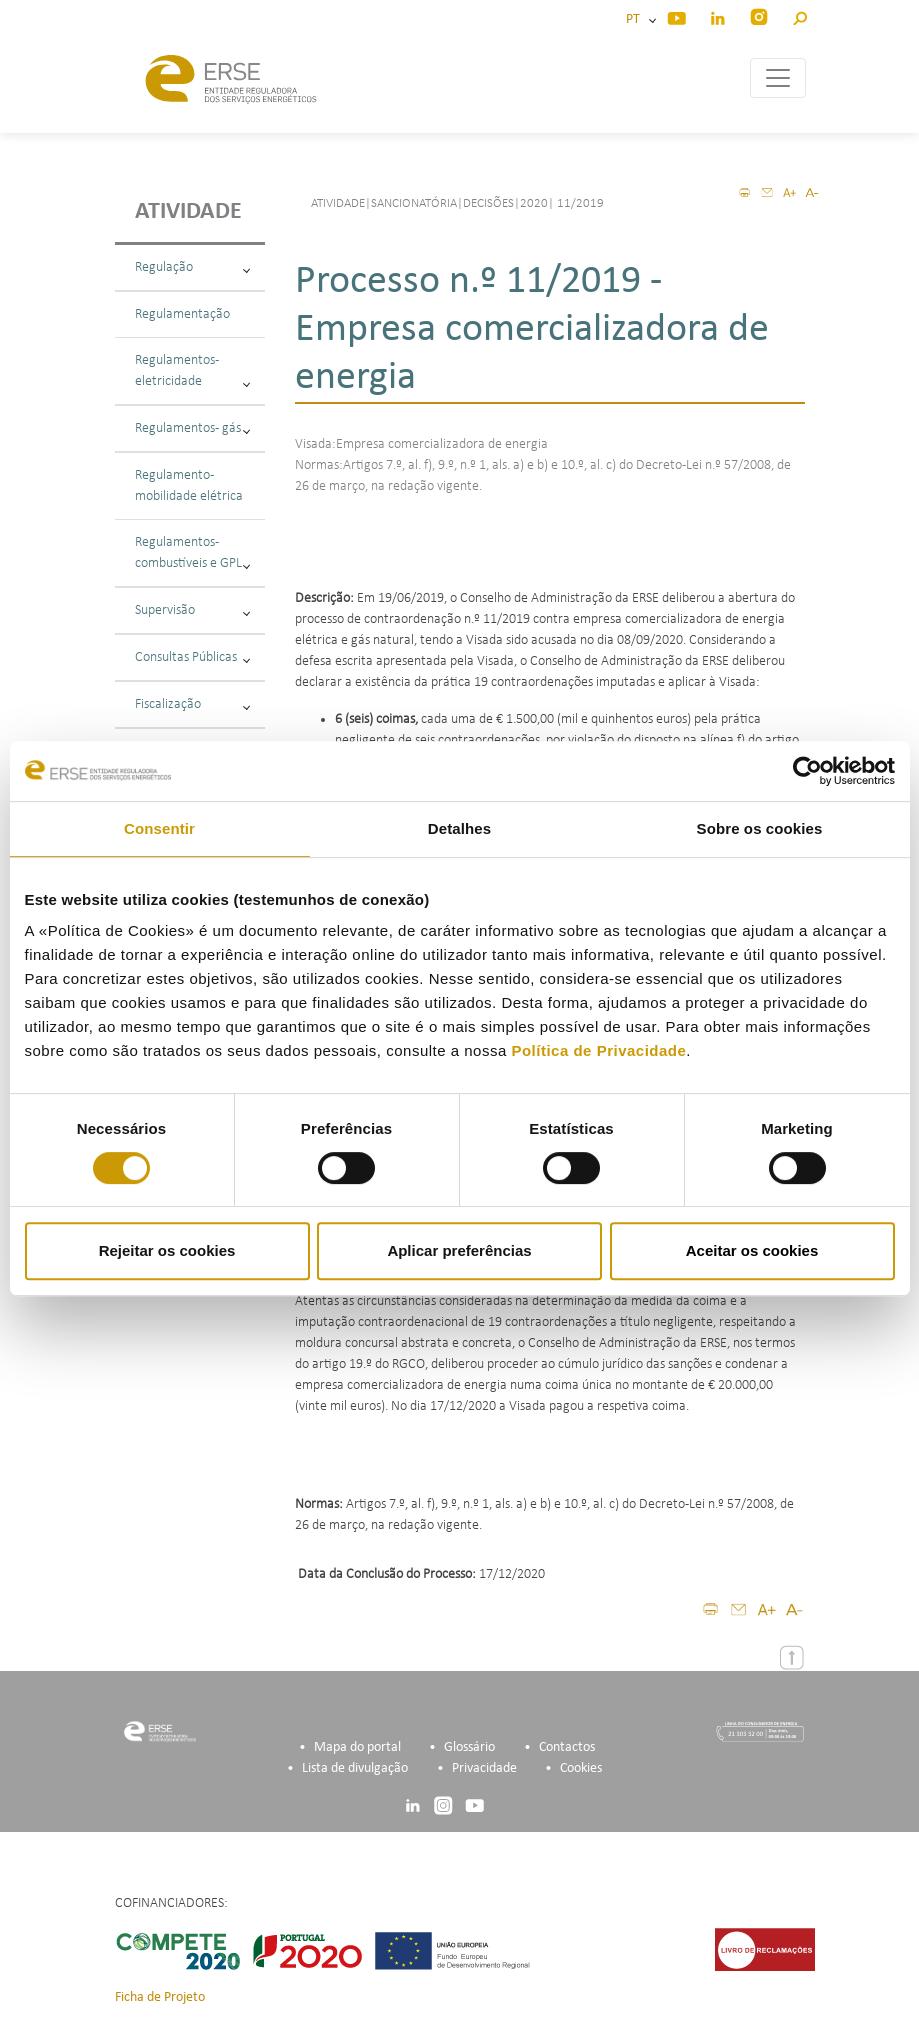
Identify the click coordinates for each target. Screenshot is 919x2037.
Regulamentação (182, 314)
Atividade (188, 212)
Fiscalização (192, 704)
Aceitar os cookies (752, 1250)
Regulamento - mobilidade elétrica (189, 486)
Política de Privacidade (598, 1050)
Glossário (469, 1747)
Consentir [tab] (159, 828)
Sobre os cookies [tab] (760, 828)
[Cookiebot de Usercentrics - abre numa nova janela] (807, 771)
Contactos (567, 1747)
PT (636, 19)
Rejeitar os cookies (167, 1250)
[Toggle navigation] (778, 78)
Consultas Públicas (192, 657)
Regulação (192, 267)
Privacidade (484, 1768)
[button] (799, 15)
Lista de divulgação (355, 1768)
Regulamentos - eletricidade (192, 371)
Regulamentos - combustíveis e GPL (192, 553)
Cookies (581, 1768)
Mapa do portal (357, 1747)
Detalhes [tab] (459, 828)
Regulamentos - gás (192, 428)
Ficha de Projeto (160, 1997)
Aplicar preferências (459, 1250)
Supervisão (192, 610)
